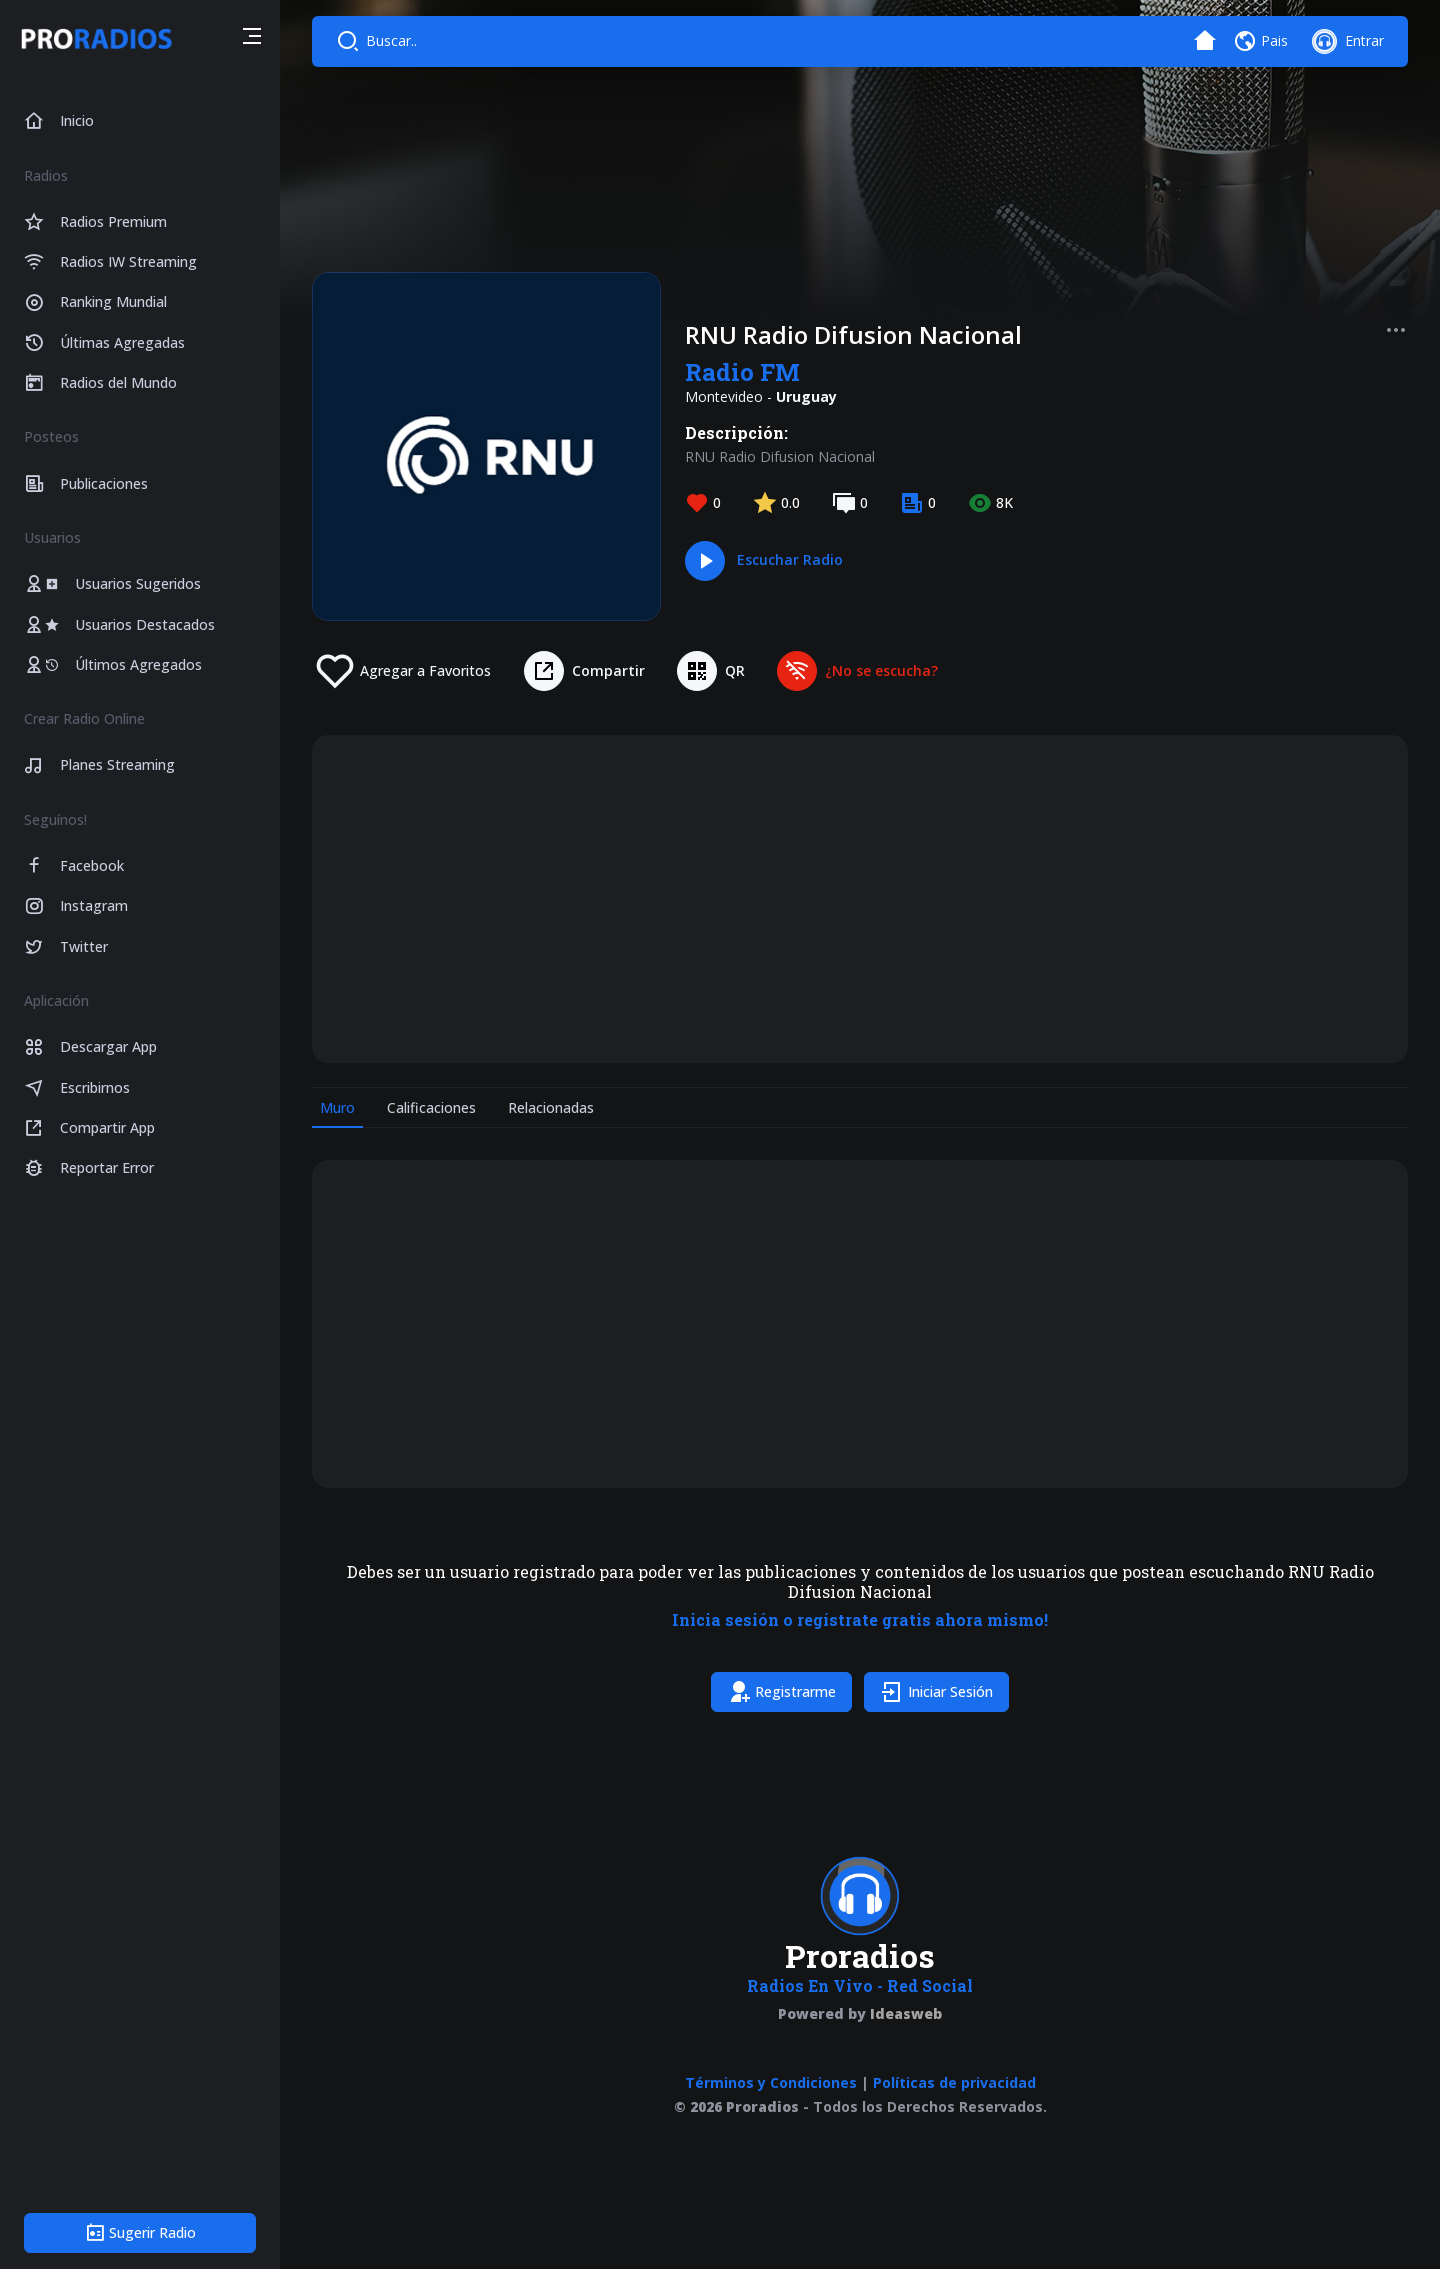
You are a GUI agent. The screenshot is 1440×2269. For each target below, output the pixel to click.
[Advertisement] (860, 899)
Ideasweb (906, 2013)
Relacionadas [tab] (551, 1107)
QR (735, 670)
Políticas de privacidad (954, 2082)
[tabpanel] (860, 1440)
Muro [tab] (337, 1107)
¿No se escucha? (881, 670)
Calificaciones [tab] (431, 1107)
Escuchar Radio (790, 559)
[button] (252, 38)
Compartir (608, 670)
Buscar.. (391, 40)
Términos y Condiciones (771, 2082)
